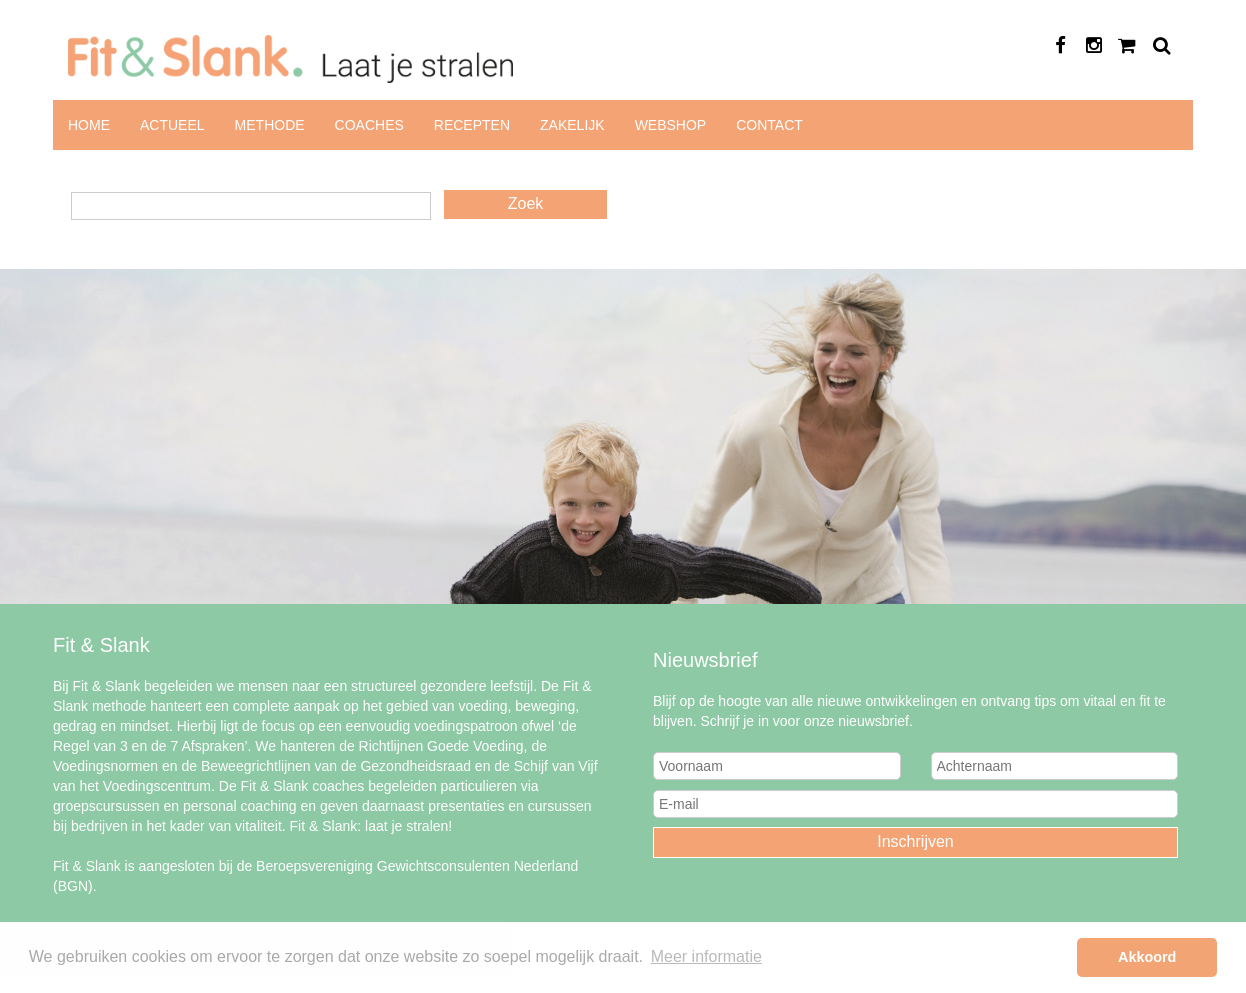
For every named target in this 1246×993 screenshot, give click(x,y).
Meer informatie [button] (706, 956)
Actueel (172, 125)
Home (89, 125)
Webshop (671, 125)
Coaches (369, 125)
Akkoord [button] (1147, 957)
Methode (270, 125)
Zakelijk (572, 125)
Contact (769, 125)
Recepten (472, 125)
